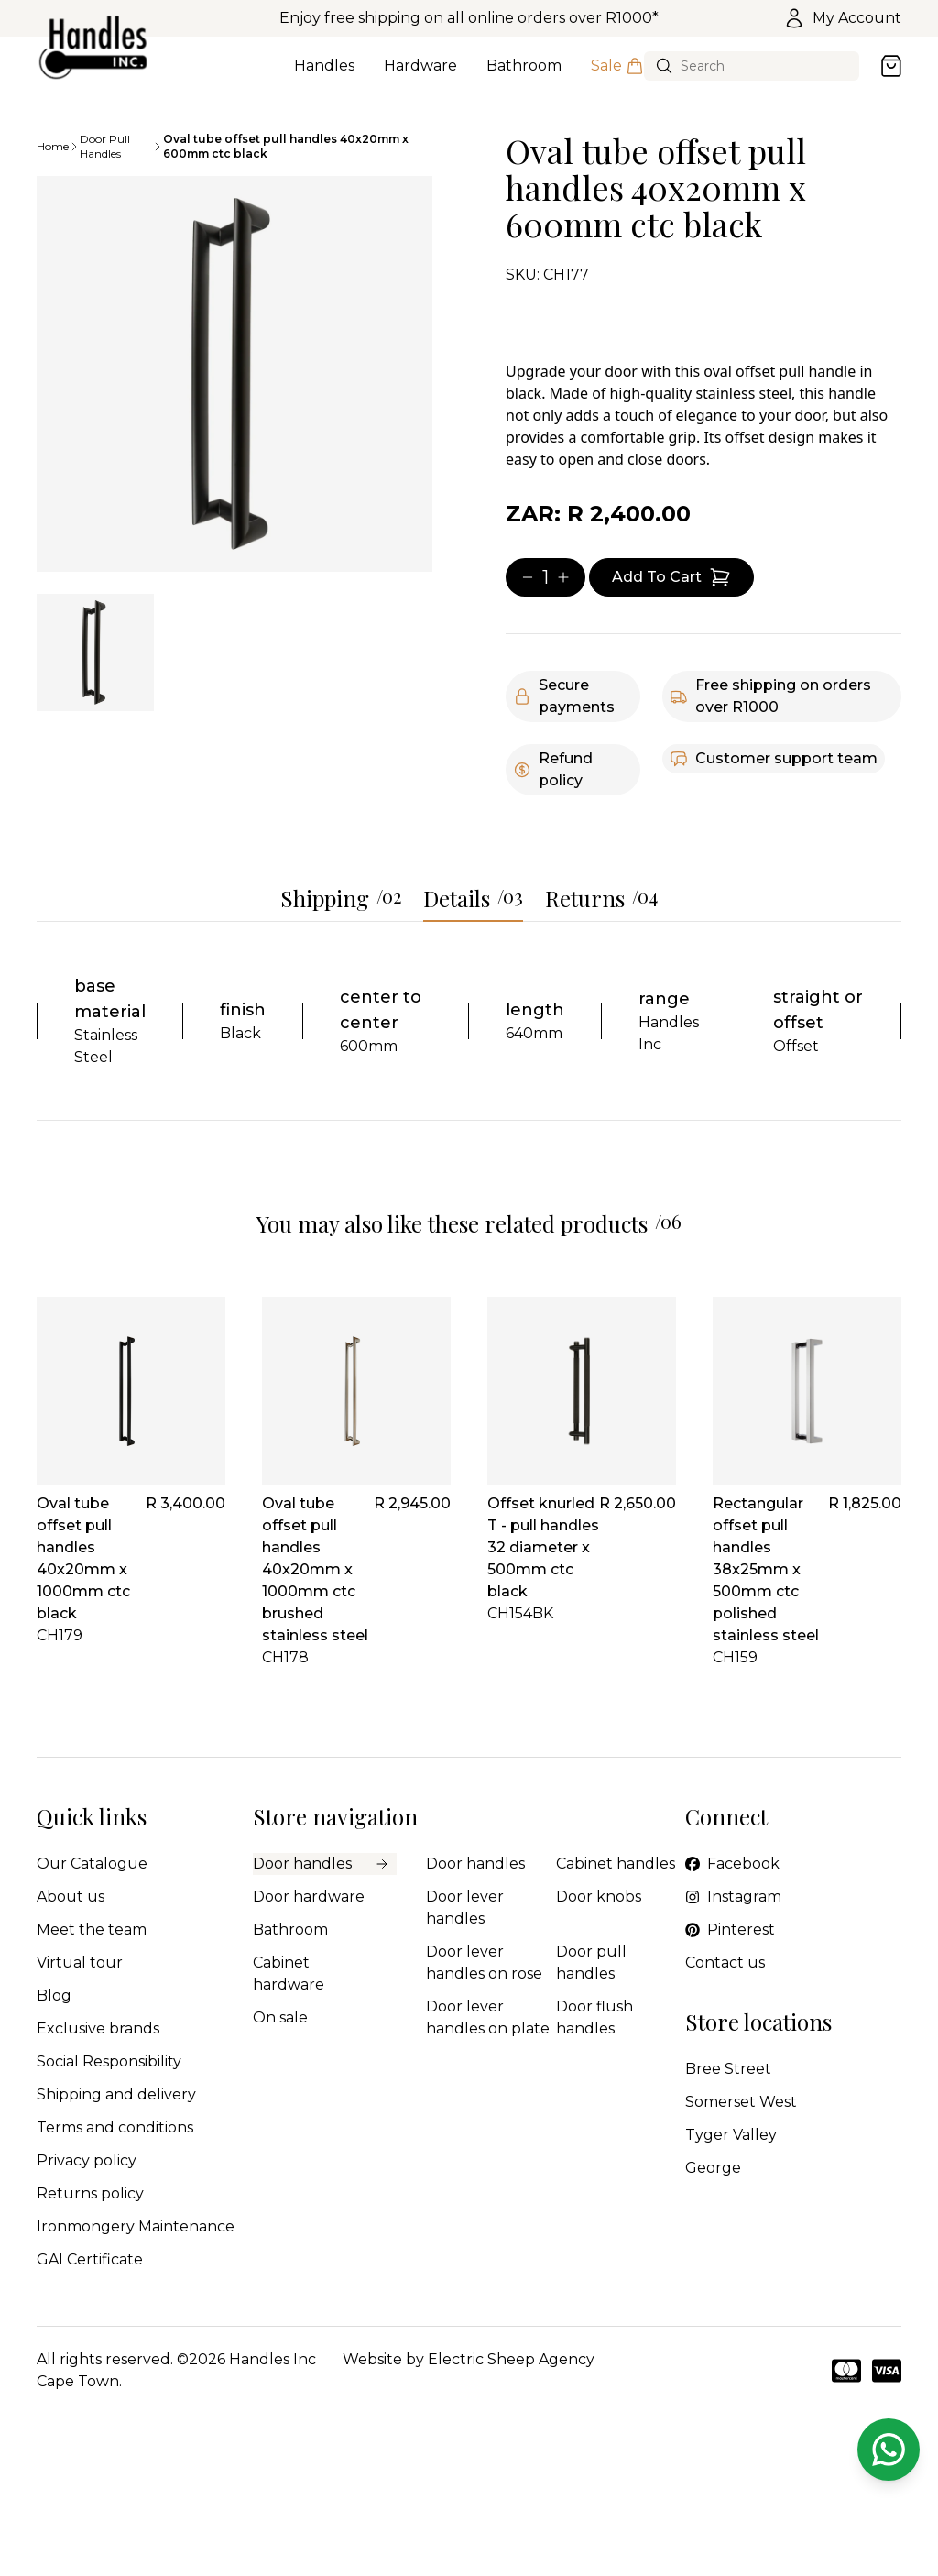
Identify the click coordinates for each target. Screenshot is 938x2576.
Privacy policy (86, 2160)
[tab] (95, 652)
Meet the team (92, 1929)
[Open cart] (891, 66)
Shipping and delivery (116, 2094)
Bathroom (524, 76)
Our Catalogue (92, 1863)
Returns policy (90, 2193)
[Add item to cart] (671, 577)
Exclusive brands (98, 2028)
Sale (617, 76)
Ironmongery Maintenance (135, 2226)
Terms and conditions (115, 2127)
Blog (54, 1995)
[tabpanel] (234, 374)
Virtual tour (80, 1962)
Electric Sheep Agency (511, 2359)
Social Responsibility (109, 2061)
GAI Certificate (90, 2259)
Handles (324, 76)
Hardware (420, 76)
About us (70, 1896)
